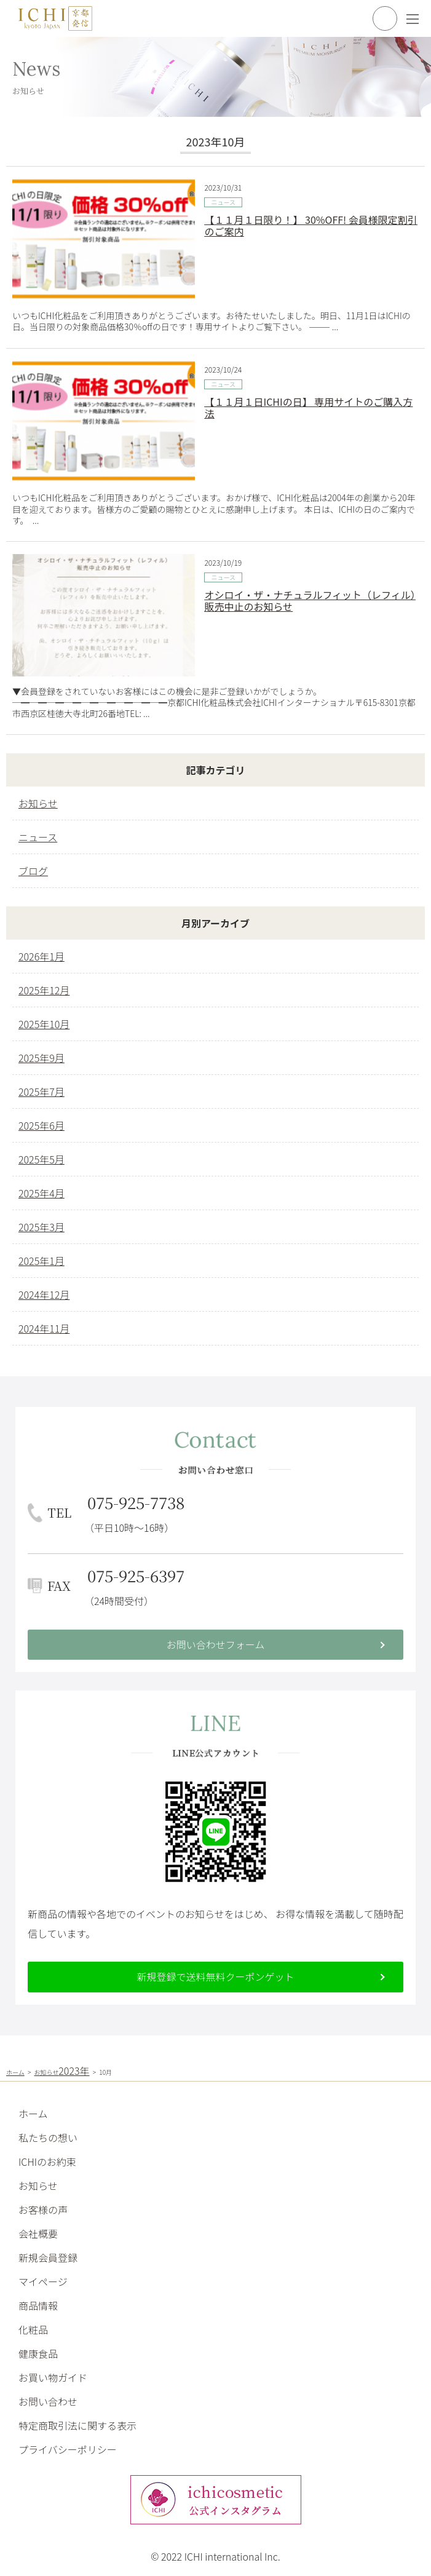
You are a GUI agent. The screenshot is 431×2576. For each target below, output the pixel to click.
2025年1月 (41, 1260)
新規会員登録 (47, 2257)
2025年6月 (41, 1125)
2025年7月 (41, 1091)
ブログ (33, 870)
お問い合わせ (47, 2401)
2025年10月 (43, 1024)
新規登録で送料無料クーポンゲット (215, 1976)
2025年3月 (41, 1226)
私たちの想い (47, 2137)
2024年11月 (43, 1328)
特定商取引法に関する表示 (77, 2425)
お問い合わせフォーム (216, 1644)
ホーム (33, 2113)
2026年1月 (41, 956)
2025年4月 (41, 1193)
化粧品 (33, 2329)
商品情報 (38, 2305)
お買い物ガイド (52, 2377)
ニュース (223, 202)
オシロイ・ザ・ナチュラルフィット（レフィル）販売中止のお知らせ (309, 600)
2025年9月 (41, 1057)
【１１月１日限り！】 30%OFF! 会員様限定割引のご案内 (310, 225)
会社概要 (38, 2233)
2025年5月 (41, 1159)
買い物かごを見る (385, 18)
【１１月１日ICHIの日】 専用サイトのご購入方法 (308, 407)
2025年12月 (43, 990)
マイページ (43, 2281)
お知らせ (38, 803)
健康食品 (38, 2353)
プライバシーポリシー (67, 2449)
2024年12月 (43, 1294)
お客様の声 (43, 2209)
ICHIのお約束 (47, 2161)
